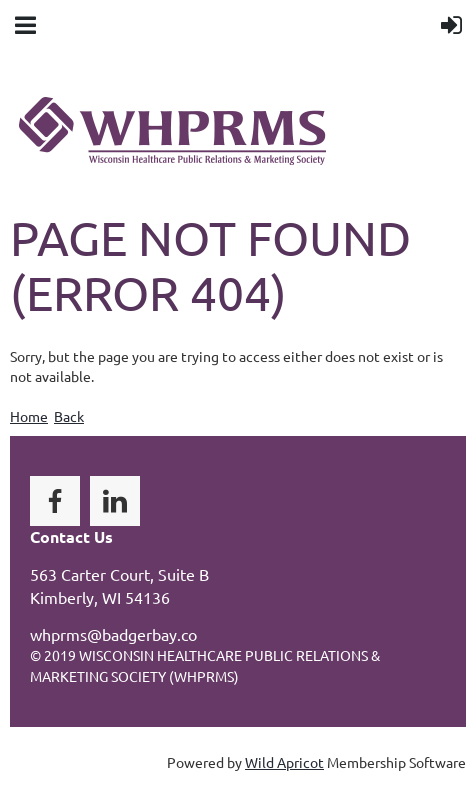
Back (69, 416)
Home (29, 416)
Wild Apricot (284, 762)
